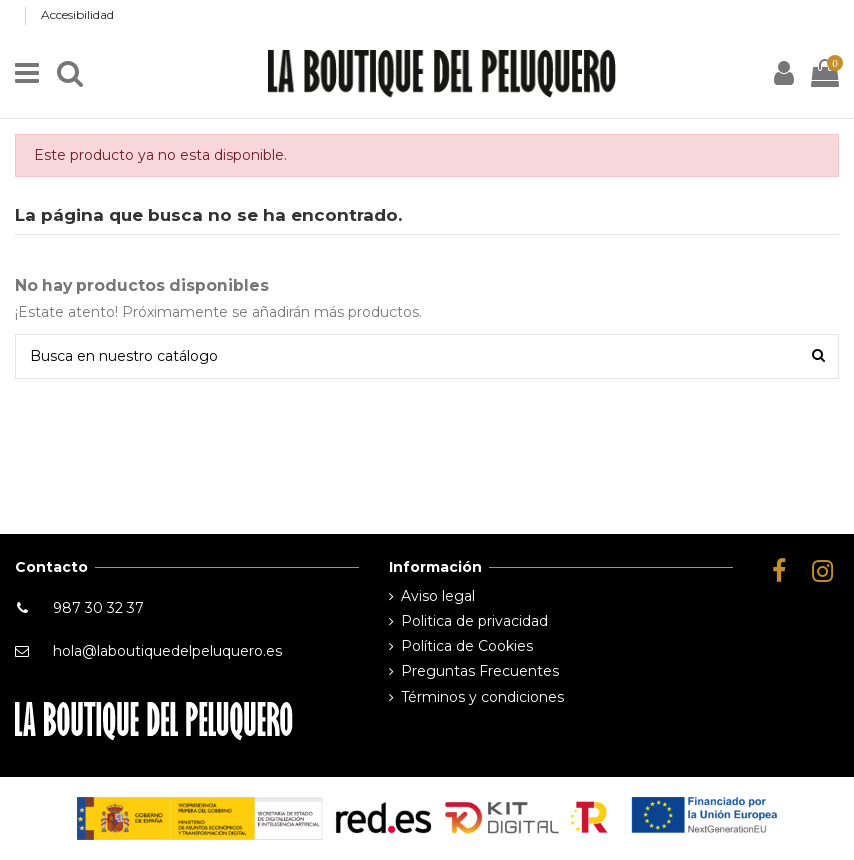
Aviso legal (438, 596)
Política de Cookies (467, 646)
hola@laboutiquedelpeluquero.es (167, 651)
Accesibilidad (77, 14)
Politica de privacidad (474, 621)
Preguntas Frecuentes (480, 671)
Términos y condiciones (482, 697)
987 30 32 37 (98, 608)
